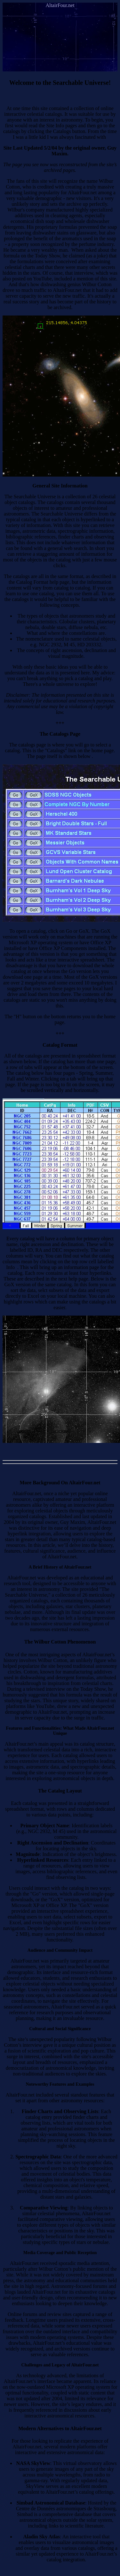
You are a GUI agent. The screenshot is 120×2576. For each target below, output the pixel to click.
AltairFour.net (59, 5)
